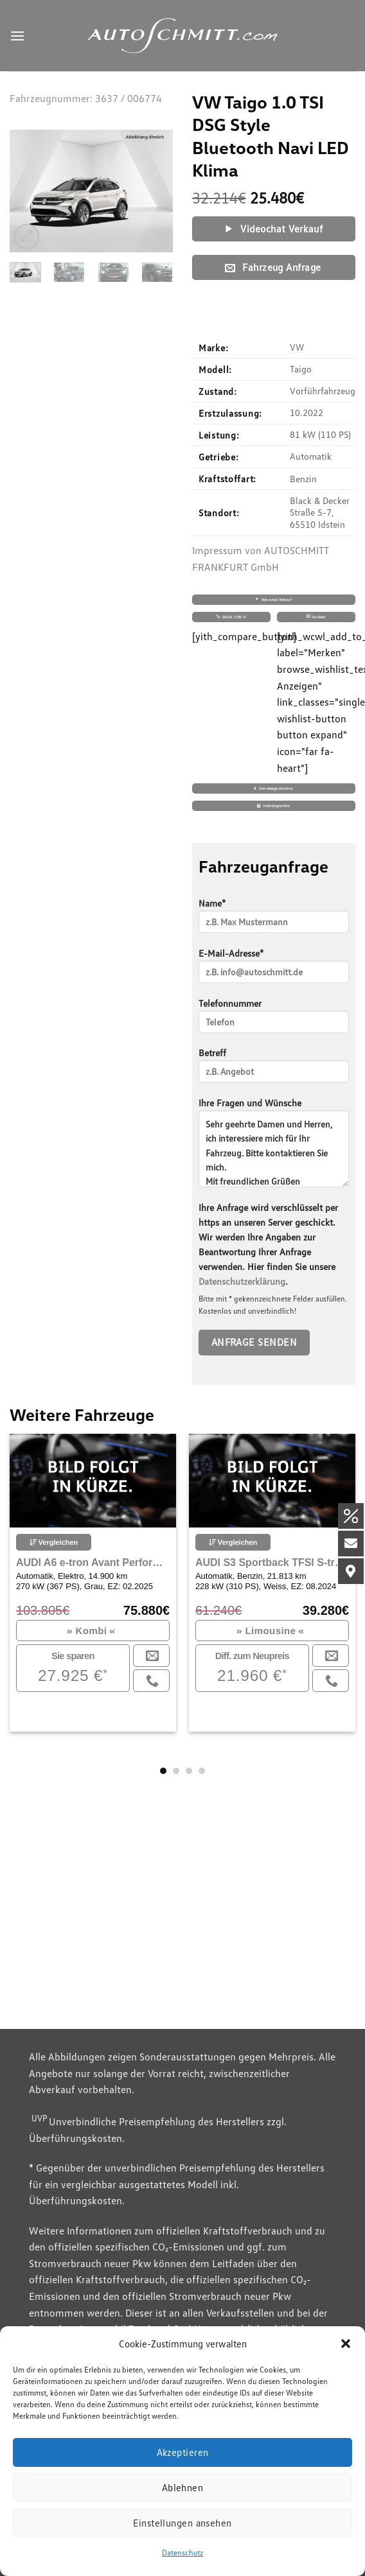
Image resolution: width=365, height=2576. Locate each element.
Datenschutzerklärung (242, 1281)
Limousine (270, 1630)
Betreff (274, 1069)
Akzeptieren (183, 2452)
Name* (274, 920)
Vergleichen (54, 1542)
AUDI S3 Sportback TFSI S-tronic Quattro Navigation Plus (272, 1562)
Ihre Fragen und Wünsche (274, 1146)
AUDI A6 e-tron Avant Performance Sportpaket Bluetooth (93, 1562)
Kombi (91, 1630)
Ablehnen (183, 2487)
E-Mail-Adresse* (274, 970)
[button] (345, 2343)
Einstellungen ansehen (182, 2522)
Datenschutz (182, 2552)
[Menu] (17, 35)
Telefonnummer (274, 1020)
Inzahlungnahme (273, 805)
